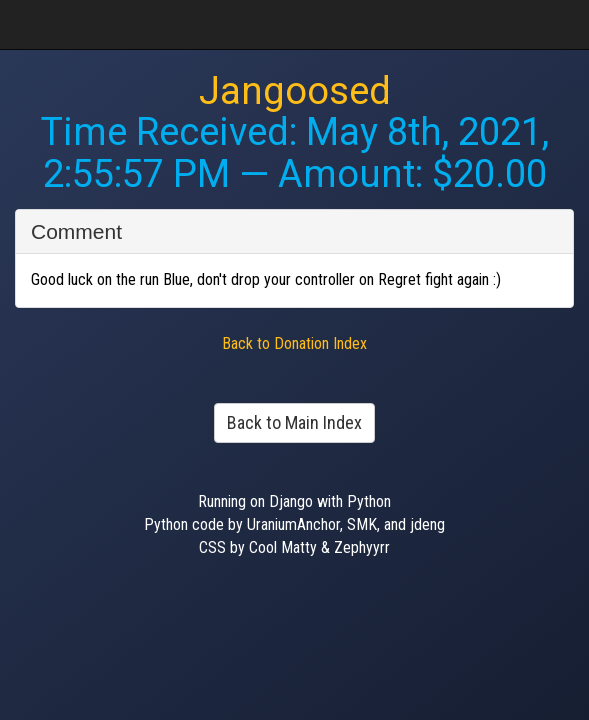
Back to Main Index (294, 422)
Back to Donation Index (294, 343)
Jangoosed (295, 91)
